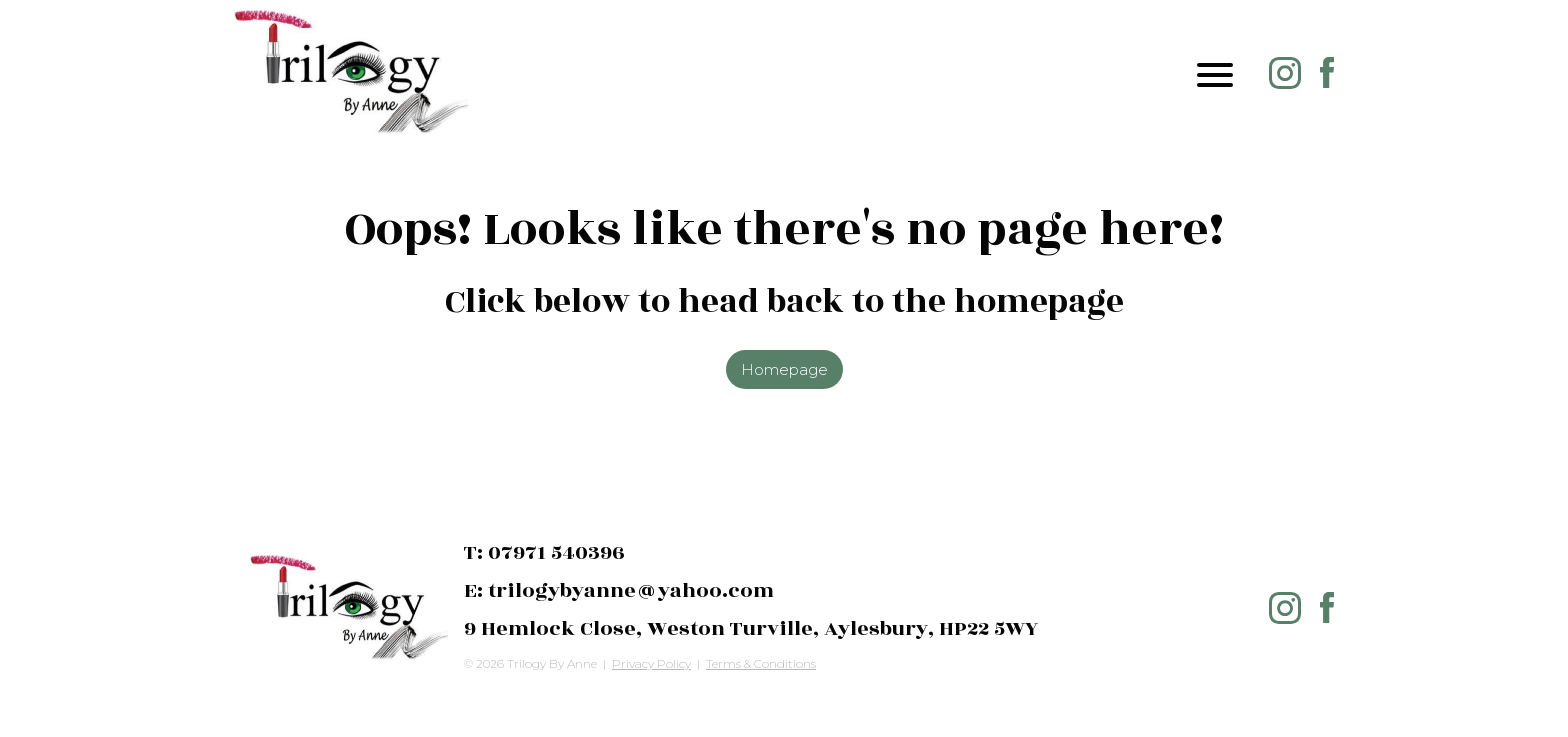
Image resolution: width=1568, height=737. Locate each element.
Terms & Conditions (761, 663)
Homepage (784, 369)
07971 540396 (556, 552)
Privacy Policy (651, 663)
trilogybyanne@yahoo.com (631, 590)
